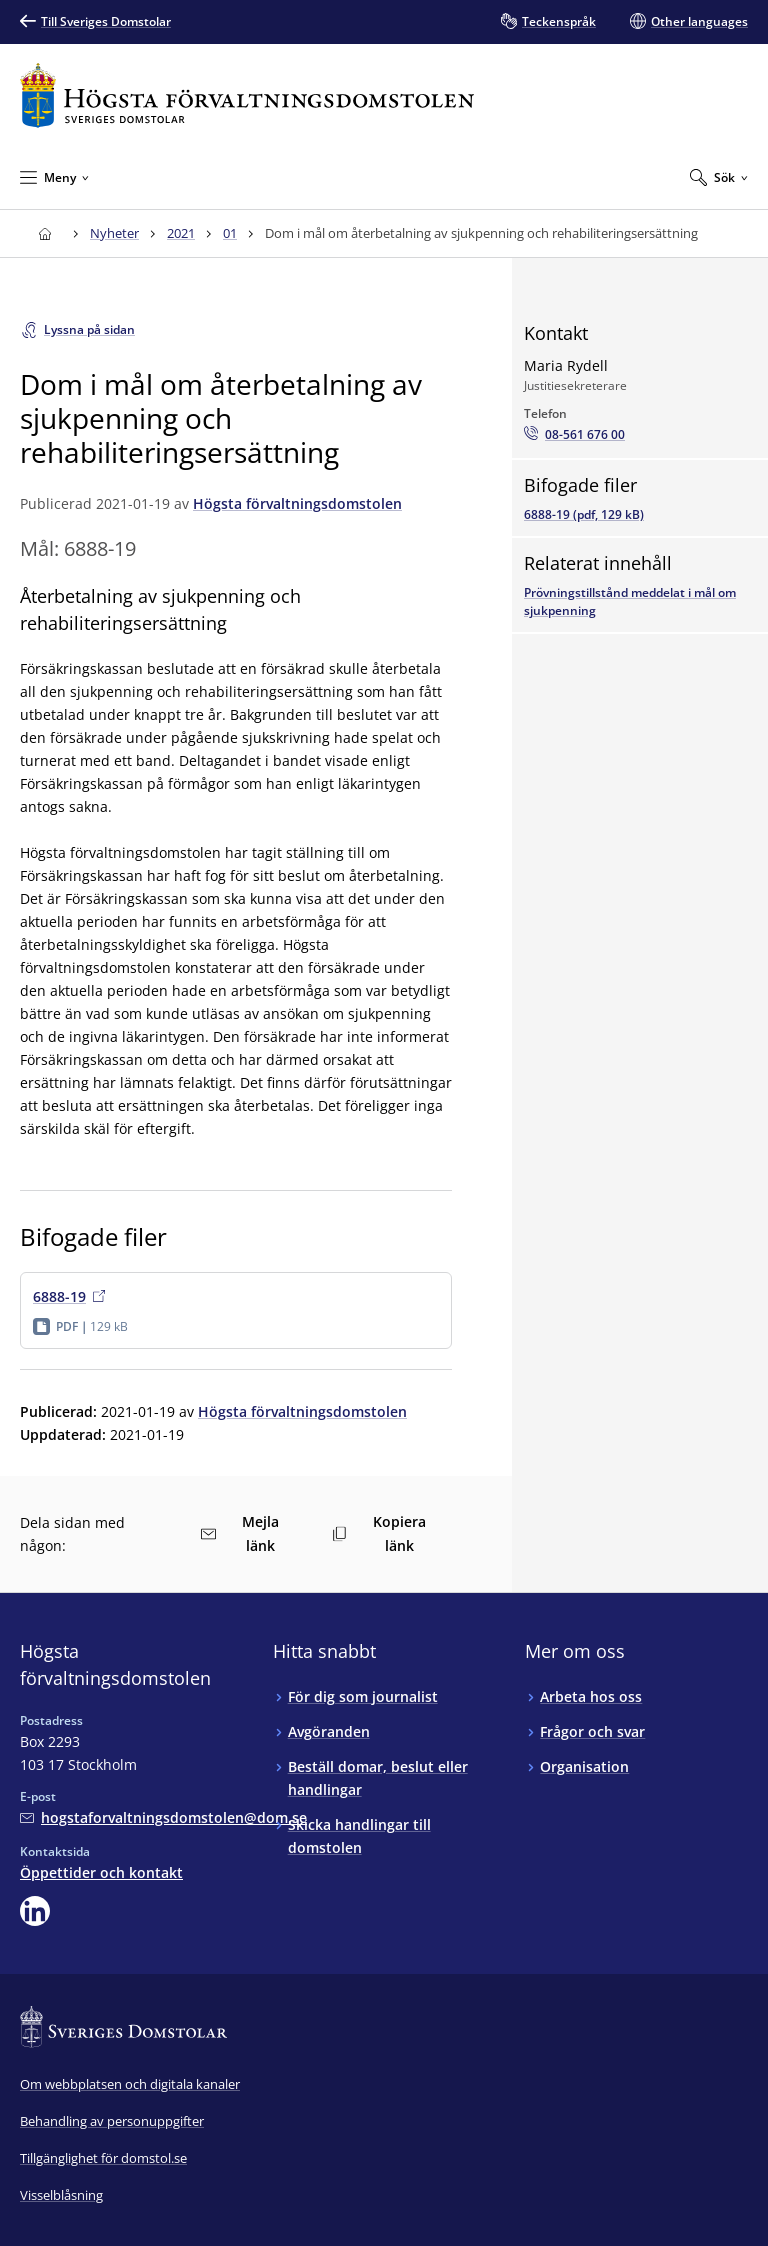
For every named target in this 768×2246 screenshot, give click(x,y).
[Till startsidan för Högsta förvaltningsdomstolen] (247, 95)
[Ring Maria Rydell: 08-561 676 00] (574, 435)
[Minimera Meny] (54, 177)
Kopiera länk (379, 1533)
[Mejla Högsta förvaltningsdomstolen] (163, 1817)
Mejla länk (240, 1533)
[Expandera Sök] (719, 177)
